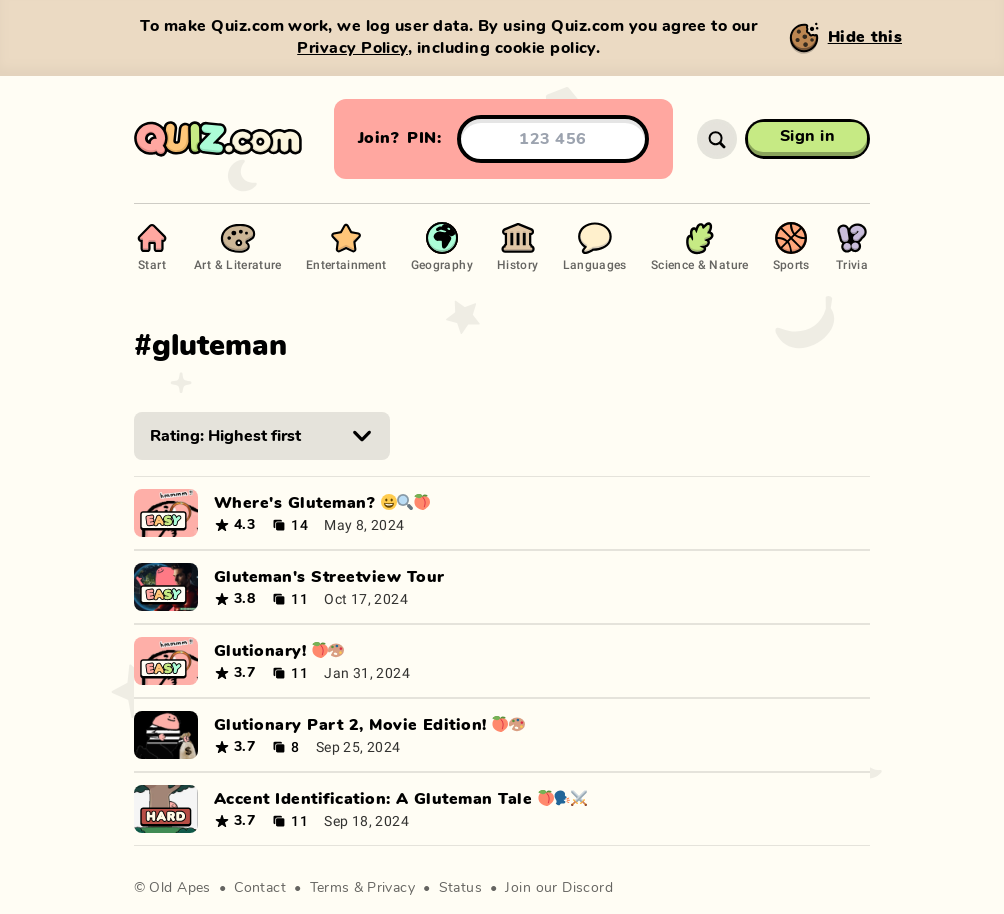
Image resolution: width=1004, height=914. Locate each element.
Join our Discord (559, 888)
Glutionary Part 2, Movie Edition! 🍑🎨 (369, 725)
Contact (260, 888)
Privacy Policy (352, 48)
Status (461, 888)
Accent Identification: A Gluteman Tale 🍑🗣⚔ (400, 799)
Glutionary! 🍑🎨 (279, 651)
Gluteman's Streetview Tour (329, 577)
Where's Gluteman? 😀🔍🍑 (322, 503)
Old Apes (179, 888)
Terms (330, 888)
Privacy (391, 888)
